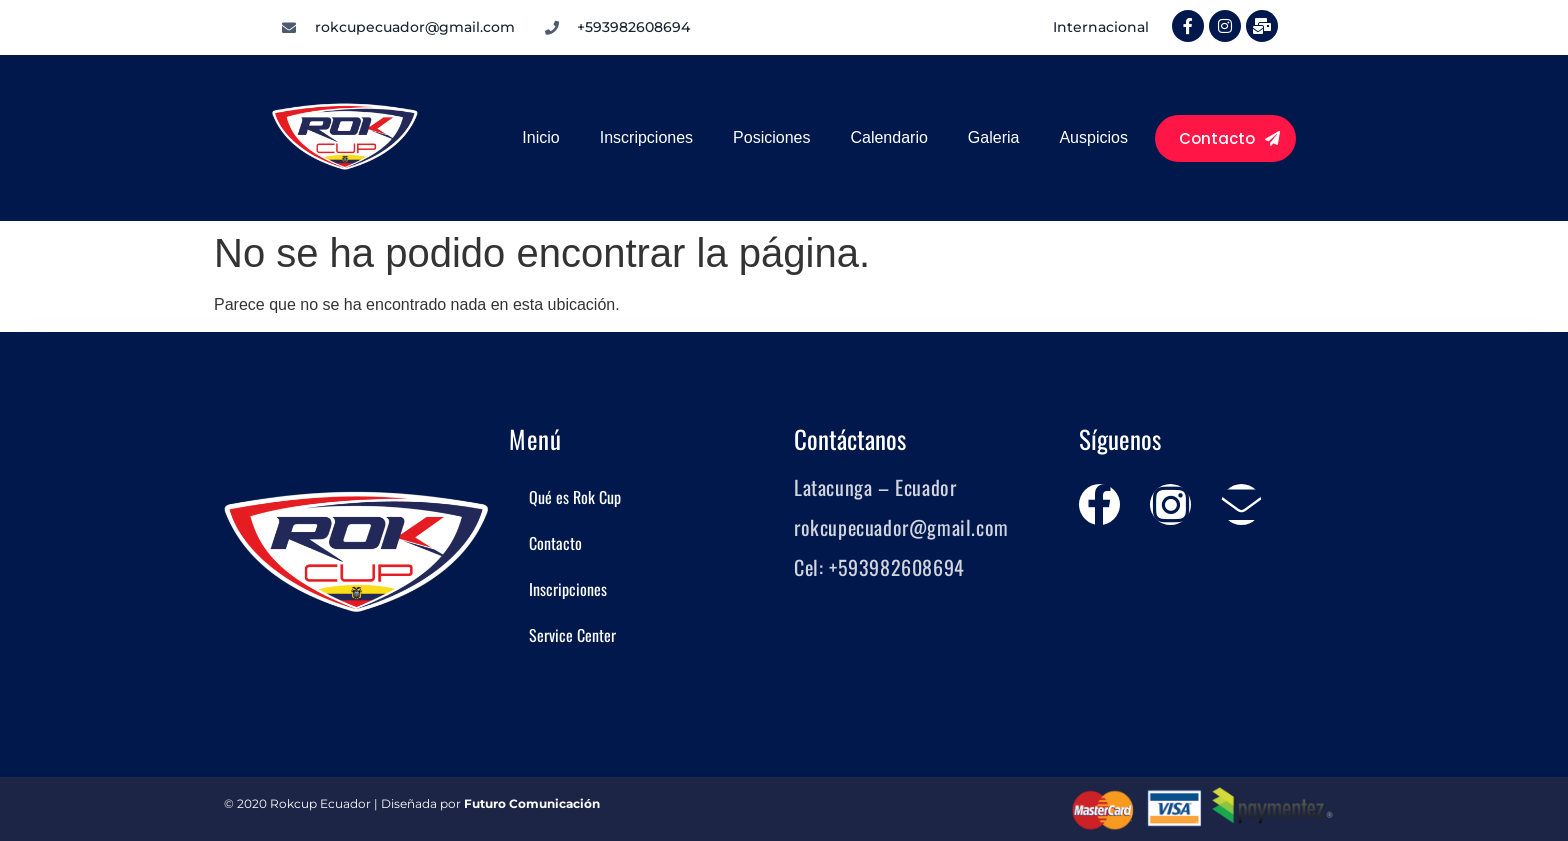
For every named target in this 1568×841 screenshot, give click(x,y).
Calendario (888, 137)
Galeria (994, 137)
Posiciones (771, 137)
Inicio (540, 137)
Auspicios (1093, 137)
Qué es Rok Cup (575, 497)
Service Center (572, 635)
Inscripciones (646, 137)
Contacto (555, 543)
